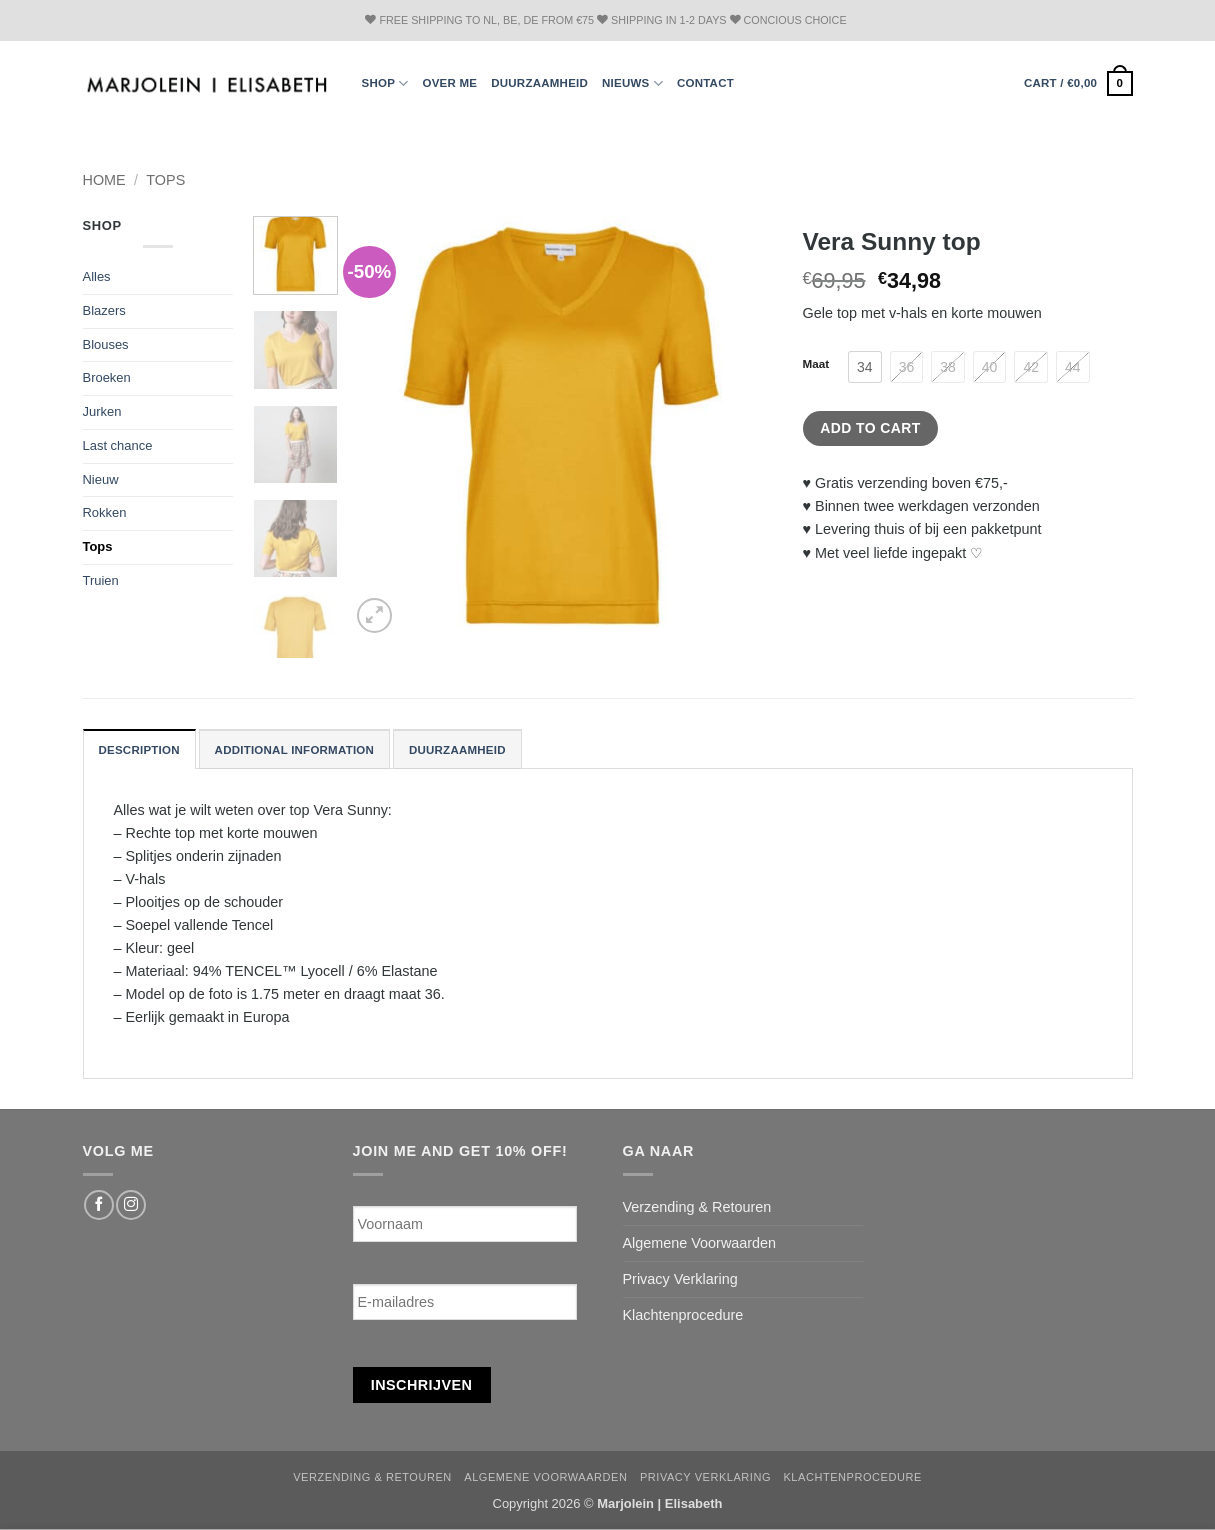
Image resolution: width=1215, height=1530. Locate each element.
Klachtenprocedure (683, 1315)
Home (104, 180)
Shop (385, 83)
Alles (97, 276)
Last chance (118, 445)
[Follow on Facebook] (99, 1205)
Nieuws (632, 83)
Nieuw (101, 479)
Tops (165, 180)
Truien (101, 580)
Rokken (105, 512)
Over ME (449, 83)
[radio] (865, 367)
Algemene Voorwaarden (700, 1243)
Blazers (104, 310)
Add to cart (870, 428)
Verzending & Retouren (697, 1207)
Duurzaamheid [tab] (457, 750)
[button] (1078, 83)
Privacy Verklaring (680, 1279)
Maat (816, 364)
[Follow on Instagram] (131, 1205)
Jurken (102, 411)
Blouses (106, 344)
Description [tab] (139, 750)
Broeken (107, 377)
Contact (705, 83)
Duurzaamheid (539, 83)
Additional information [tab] (294, 750)
